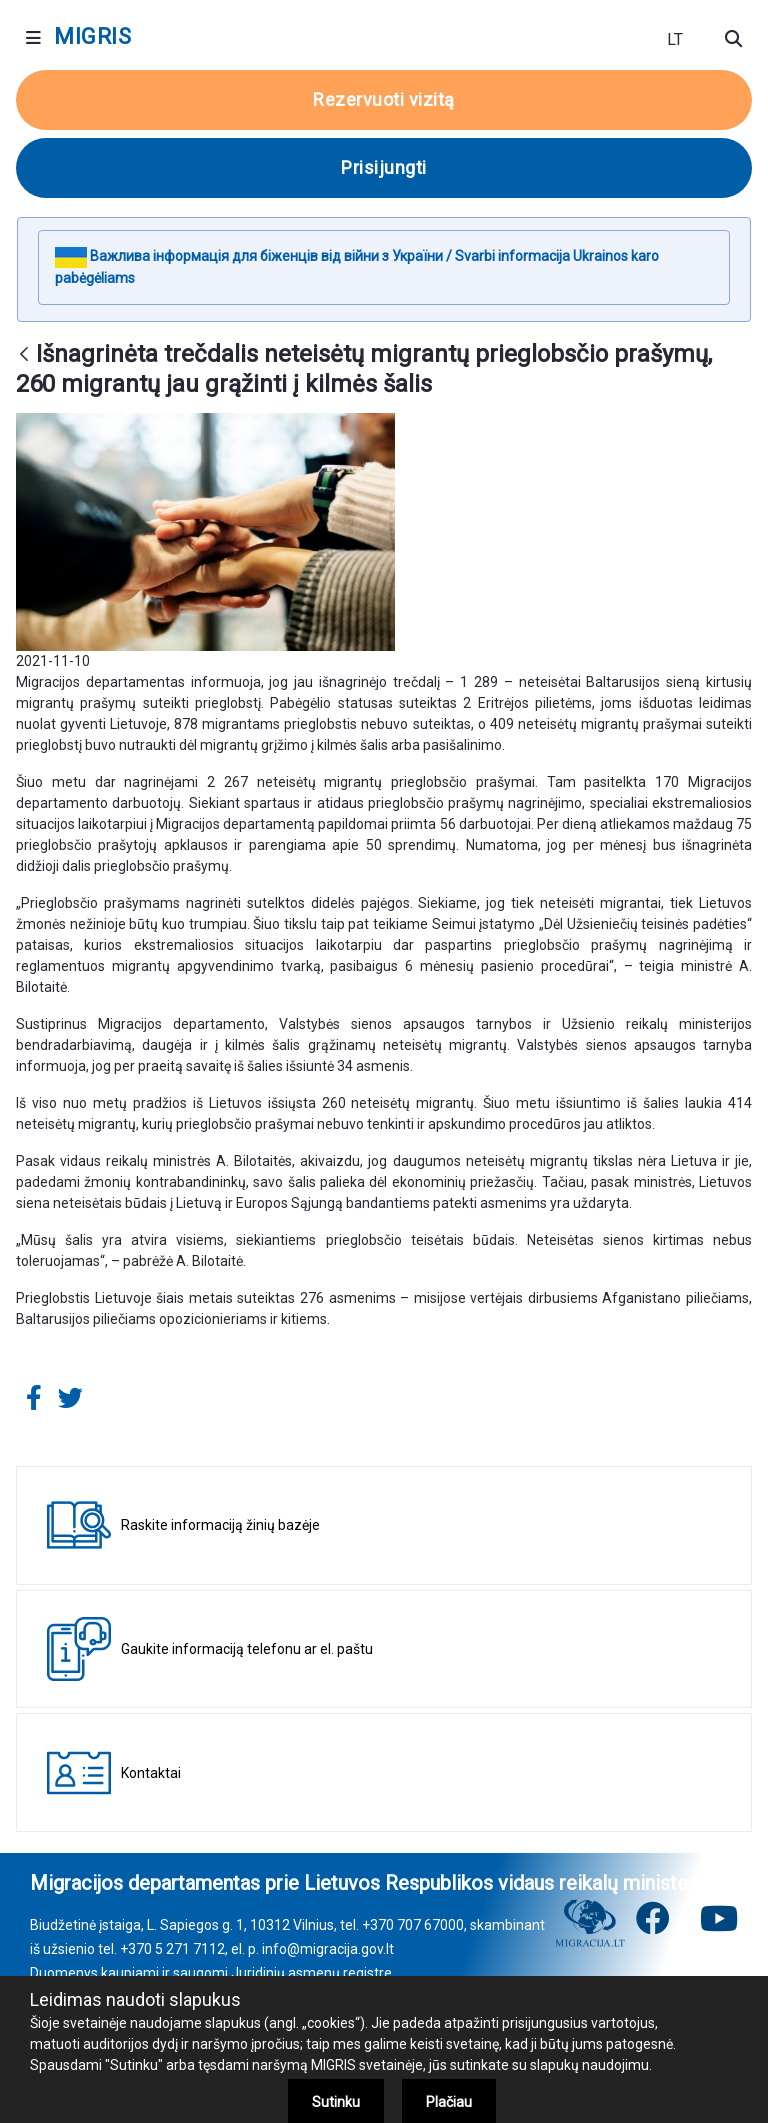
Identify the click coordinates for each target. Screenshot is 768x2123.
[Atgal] (24, 355)
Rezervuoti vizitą (384, 99)
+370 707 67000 (413, 1925)
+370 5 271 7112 (172, 1949)
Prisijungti (384, 167)
